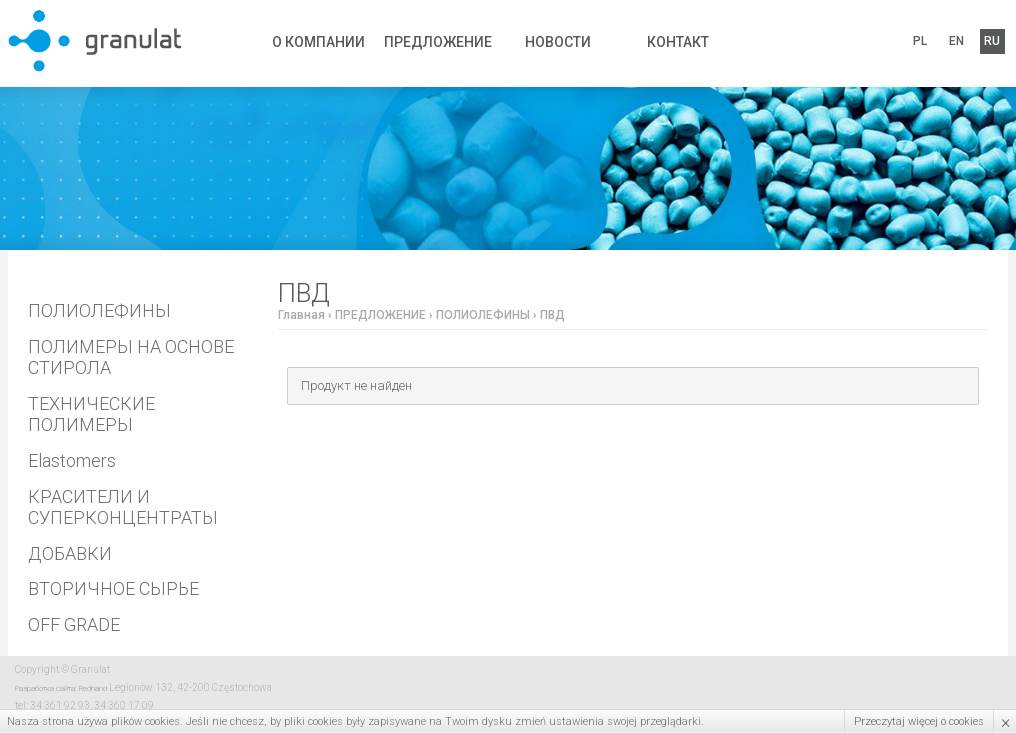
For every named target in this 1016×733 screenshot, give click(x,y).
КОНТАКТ (678, 41)
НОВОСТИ (558, 41)
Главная (301, 315)
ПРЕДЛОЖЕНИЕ (438, 41)
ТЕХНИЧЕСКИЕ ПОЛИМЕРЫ (91, 414)
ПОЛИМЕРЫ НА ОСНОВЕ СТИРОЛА (131, 357)
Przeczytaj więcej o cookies (919, 721)
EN (954, 41)
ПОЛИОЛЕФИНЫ (99, 310)
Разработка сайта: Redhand (61, 688)
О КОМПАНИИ (318, 41)
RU (985, 41)
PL (923, 41)
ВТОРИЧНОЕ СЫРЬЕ (113, 588)
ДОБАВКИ (70, 553)
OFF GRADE (74, 624)
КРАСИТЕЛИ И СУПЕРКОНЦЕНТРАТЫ (123, 507)
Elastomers (72, 460)
